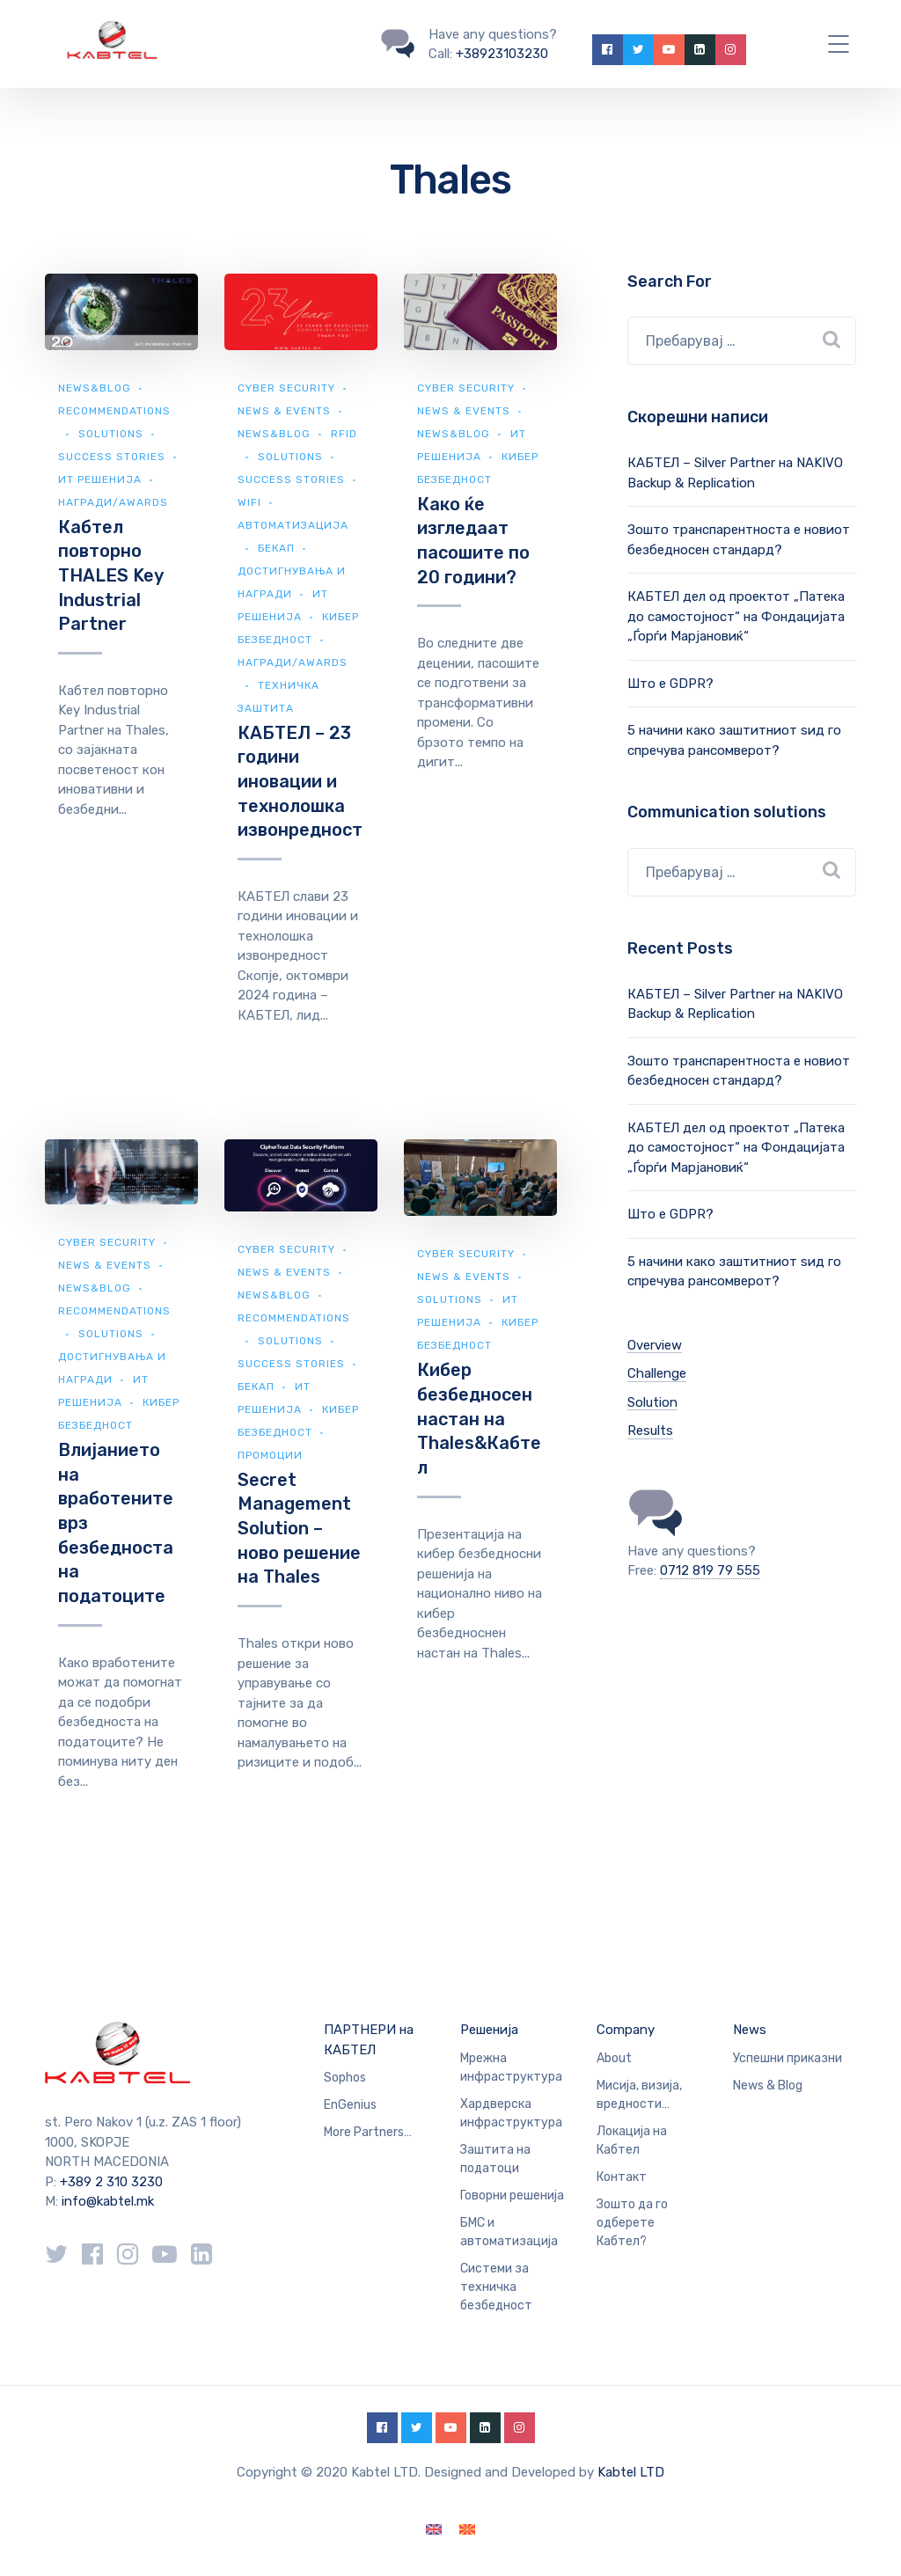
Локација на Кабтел (632, 2140)
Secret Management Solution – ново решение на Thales (299, 1528)
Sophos (345, 2077)
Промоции (270, 1455)
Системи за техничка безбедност (496, 2287)
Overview (654, 1345)
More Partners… (368, 2132)
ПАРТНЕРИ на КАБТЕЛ (369, 2040)
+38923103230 (502, 54)
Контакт (622, 2177)
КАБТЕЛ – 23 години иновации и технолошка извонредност (300, 781)
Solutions (110, 434)
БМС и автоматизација (509, 2232)
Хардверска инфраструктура (511, 2113)
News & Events (284, 411)
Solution (652, 1402)
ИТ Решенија (100, 479)
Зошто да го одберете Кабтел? (632, 2223)
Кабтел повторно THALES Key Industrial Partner (110, 575)
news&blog (94, 388)
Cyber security (286, 388)
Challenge (656, 1373)
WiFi (249, 502)
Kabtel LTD (630, 2472)
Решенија (489, 2030)
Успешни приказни (787, 2058)
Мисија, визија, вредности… (639, 2094)
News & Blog (767, 2085)
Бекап (276, 548)
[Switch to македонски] (467, 2530)
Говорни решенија (512, 2195)
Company (626, 2030)
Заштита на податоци (495, 2159)
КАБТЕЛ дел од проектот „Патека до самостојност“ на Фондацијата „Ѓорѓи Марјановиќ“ (736, 616)
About (614, 2058)
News (749, 2030)
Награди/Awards (113, 502)
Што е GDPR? (670, 684)
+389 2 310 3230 (109, 2182)
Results (650, 1430)
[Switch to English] (433, 2530)
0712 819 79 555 (710, 1570)
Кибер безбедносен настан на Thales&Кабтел (479, 1418)
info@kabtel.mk (108, 2201)
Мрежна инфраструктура (511, 2067)
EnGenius (350, 2104)
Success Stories (111, 456)
